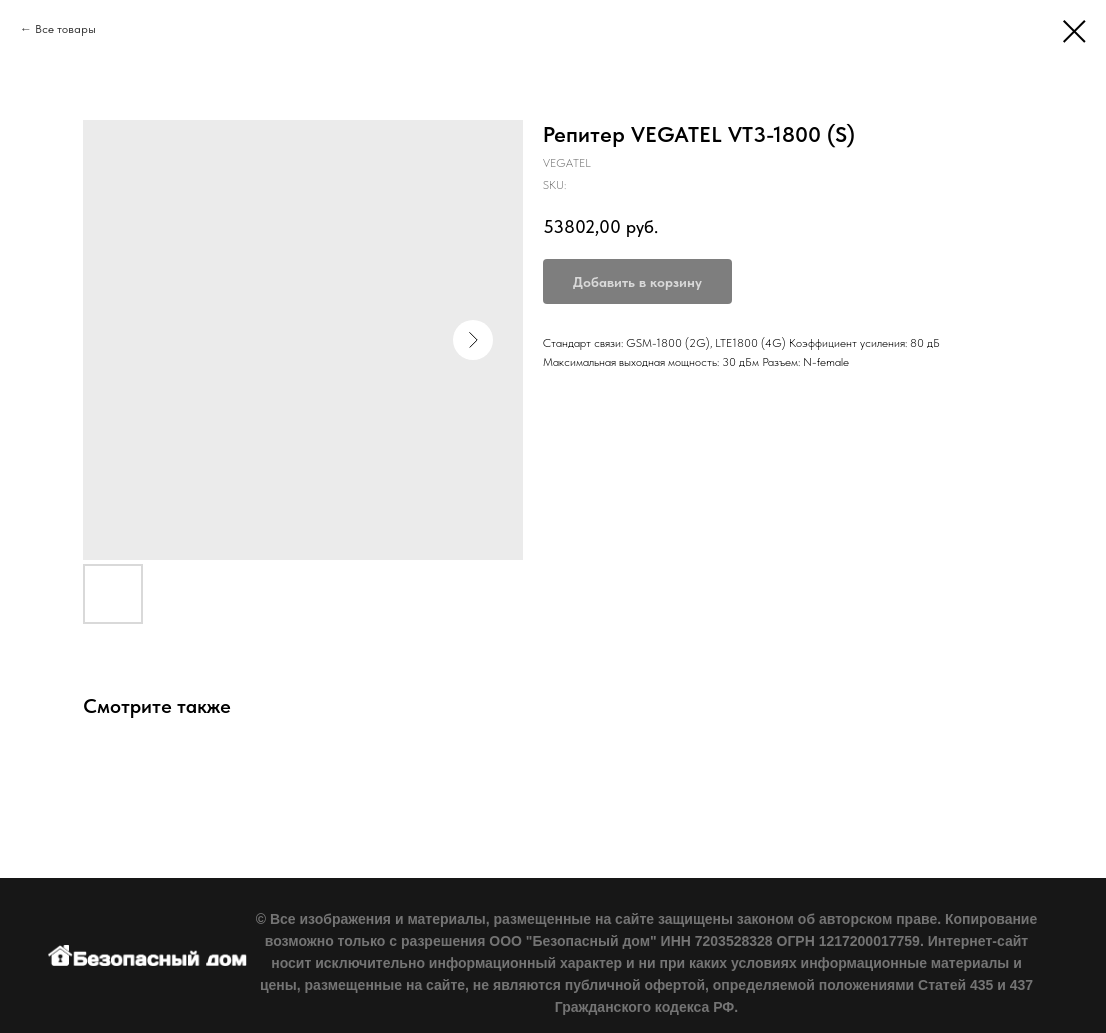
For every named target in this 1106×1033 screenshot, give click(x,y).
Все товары (65, 29)
